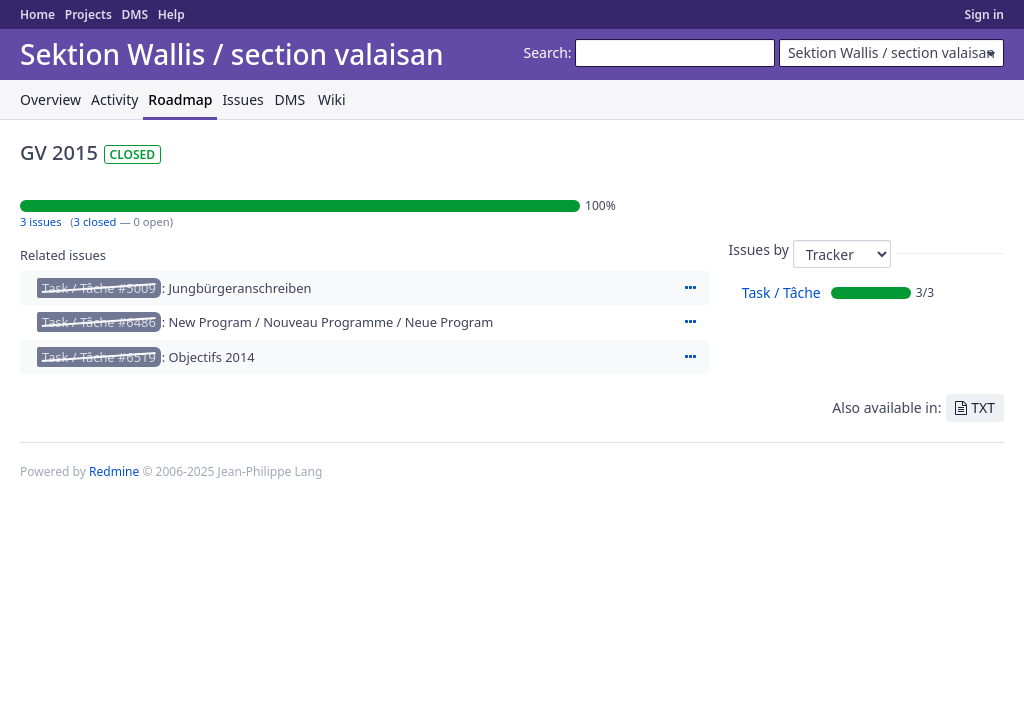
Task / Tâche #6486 (99, 322)
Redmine (114, 471)
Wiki (332, 99)
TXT (983, 407)
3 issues (41, 221)
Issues (242, 99)
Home (37, 14)
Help (171, 14)
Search (546, 52)
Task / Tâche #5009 (99, 288)
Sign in (984, 14)
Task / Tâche (781, 292)
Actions (691, 288)
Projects (88, 14)
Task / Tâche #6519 (99, 357)
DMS (134, 14)
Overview (50, 99)
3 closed (95, 221)
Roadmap (180, 99)
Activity (114, 99)
